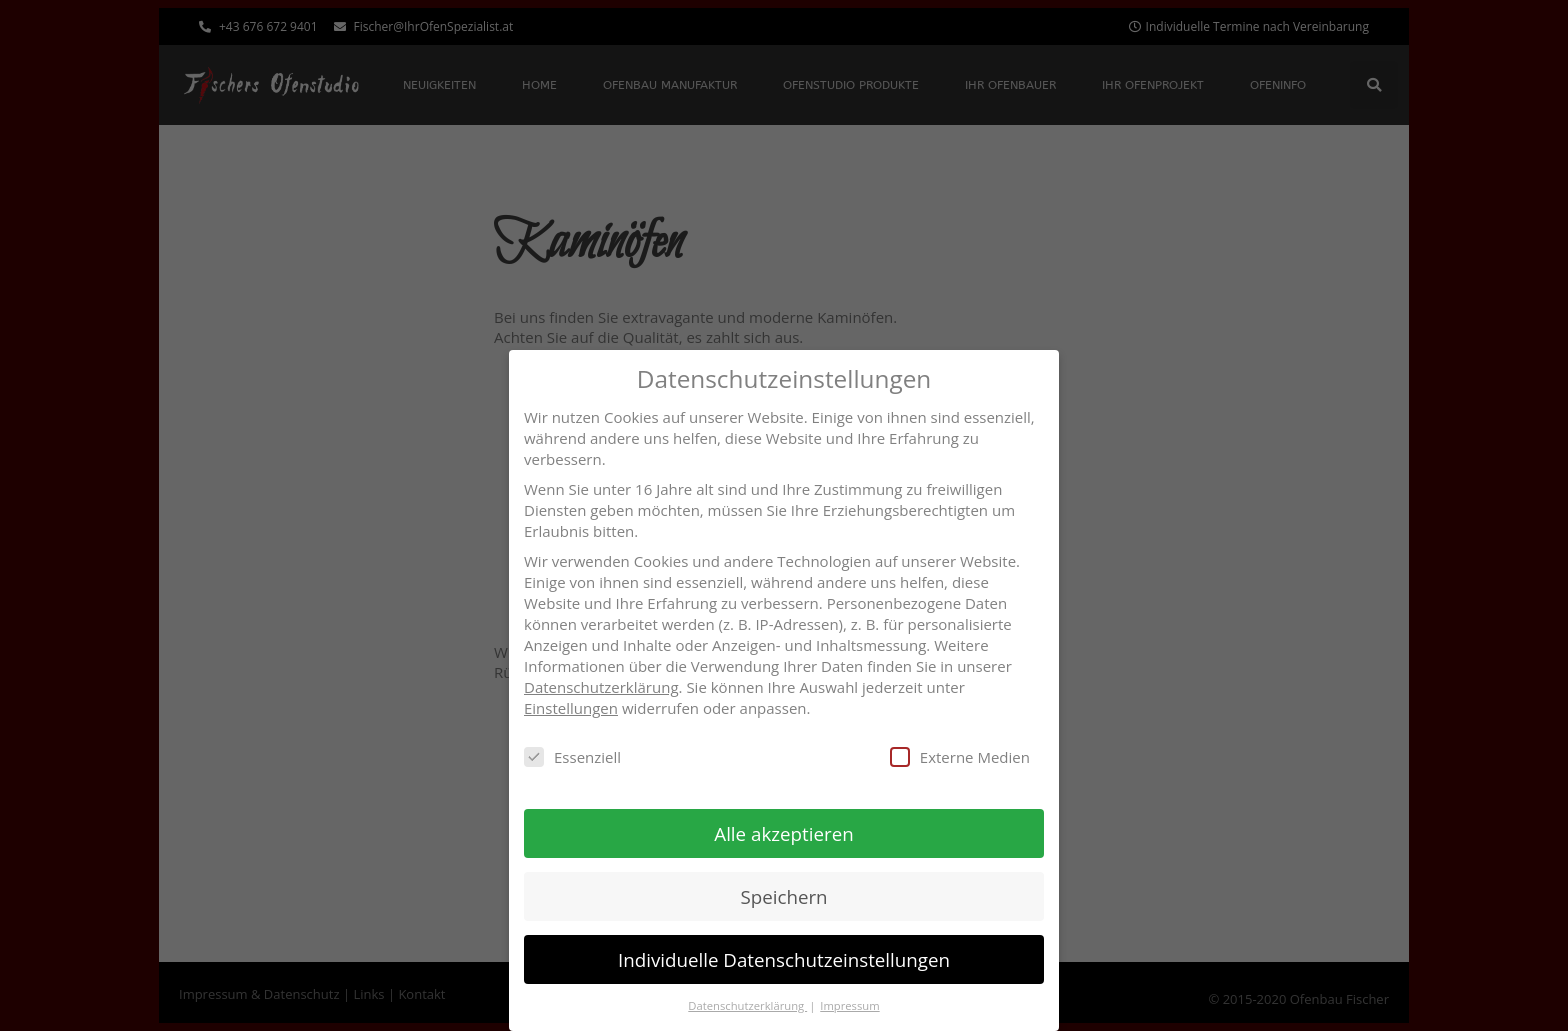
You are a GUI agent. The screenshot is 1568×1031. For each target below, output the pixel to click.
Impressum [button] (849, 1004)
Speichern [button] (783, 895)
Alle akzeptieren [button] (783, 832)
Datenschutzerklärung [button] (747, 1004)
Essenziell (572, 756)
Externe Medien (960, 756)
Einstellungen (571, 707)
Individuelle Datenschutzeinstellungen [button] (784, 958)
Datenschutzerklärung (601, 686)
